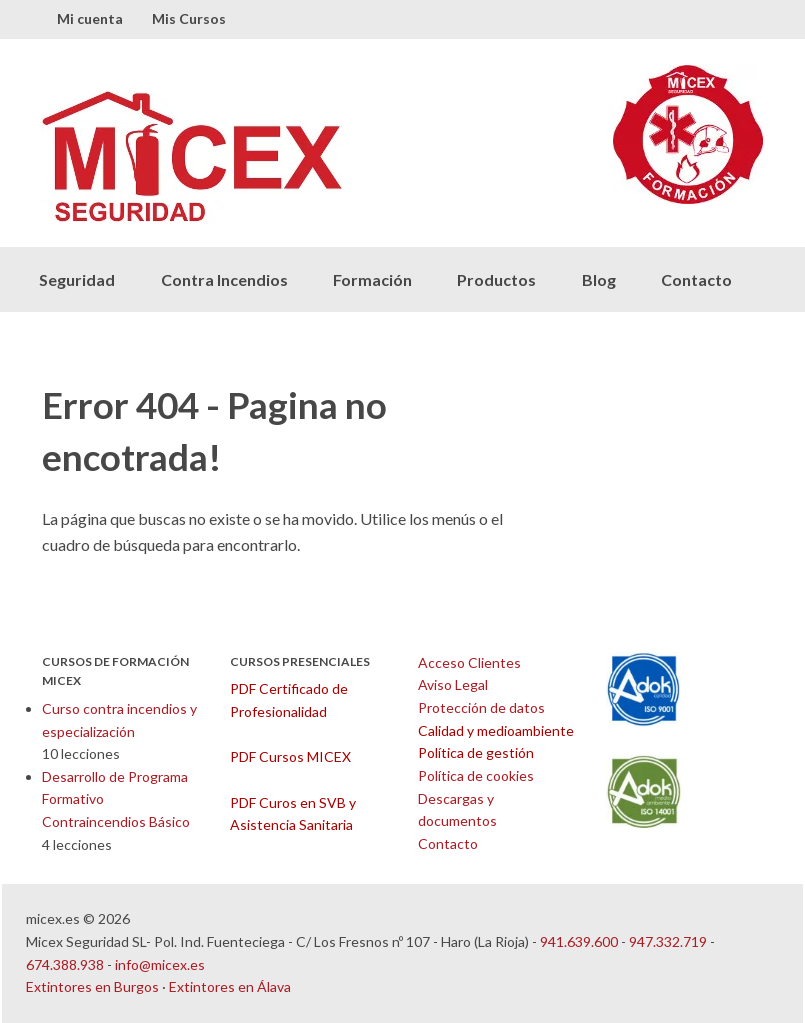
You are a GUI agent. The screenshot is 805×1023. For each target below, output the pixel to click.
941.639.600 (579, 941)
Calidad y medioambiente (496, 730)
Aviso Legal (453, 684)
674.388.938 (65, 964)
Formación (372, 279)
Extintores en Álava (230, 986)
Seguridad (77, 279)
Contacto (696, 279)
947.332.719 (668, 941)
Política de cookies (476, 775)
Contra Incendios (224, 279)
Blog (599, 279)
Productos (496, 279)
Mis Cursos (189, 18)
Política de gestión (476, 752)
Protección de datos (481, 707)
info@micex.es (160, 964)
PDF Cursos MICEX (290, 756)
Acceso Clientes (469, 662)
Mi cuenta (90, 18)
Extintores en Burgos (92, 986)
